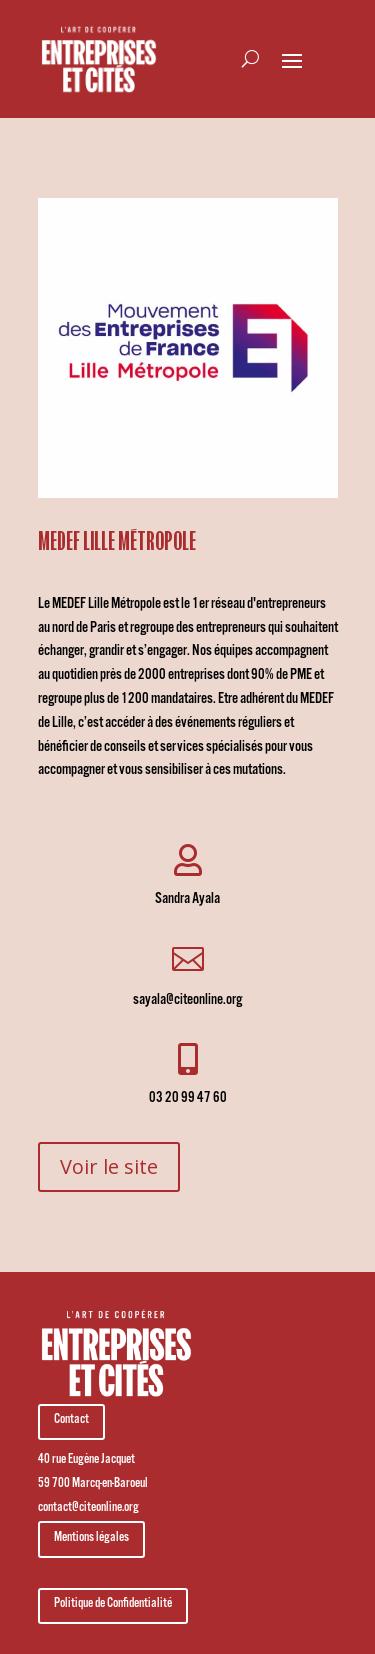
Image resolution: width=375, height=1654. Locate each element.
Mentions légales (91, 1539)
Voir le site (109, 1166)
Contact (71, 1421)
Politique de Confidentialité (113, 1605)
